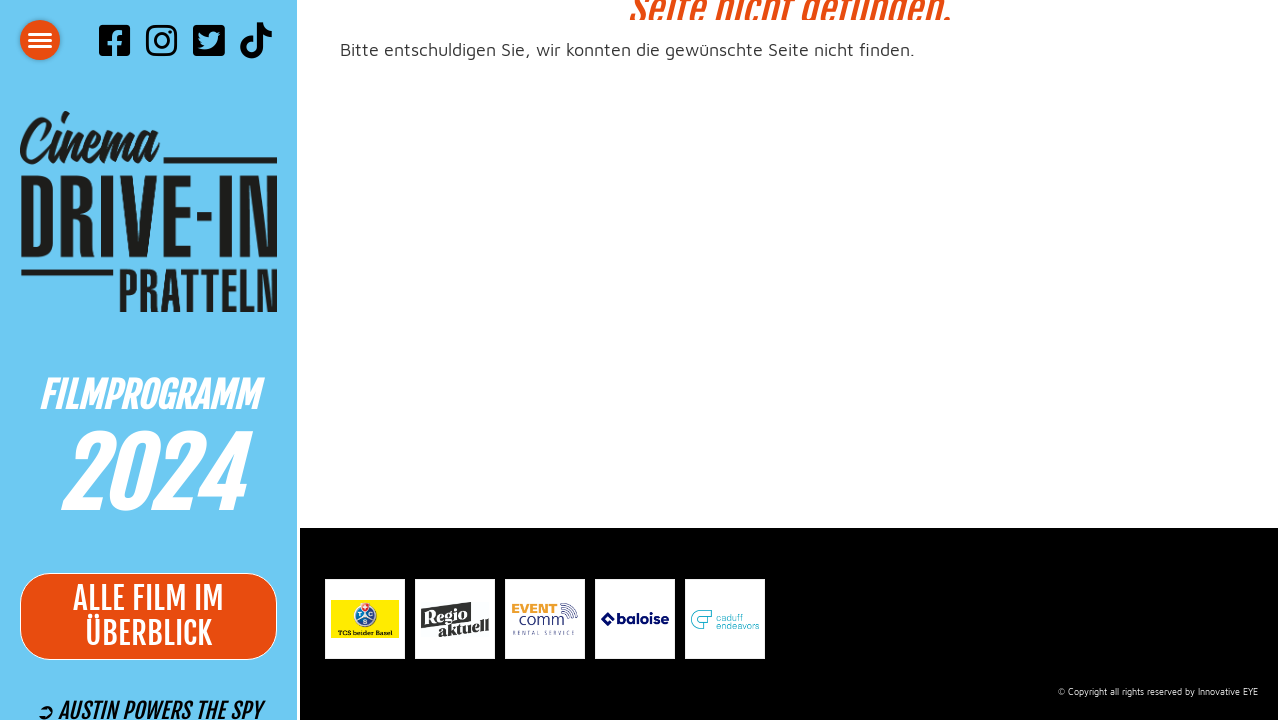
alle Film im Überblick (148, 616)
